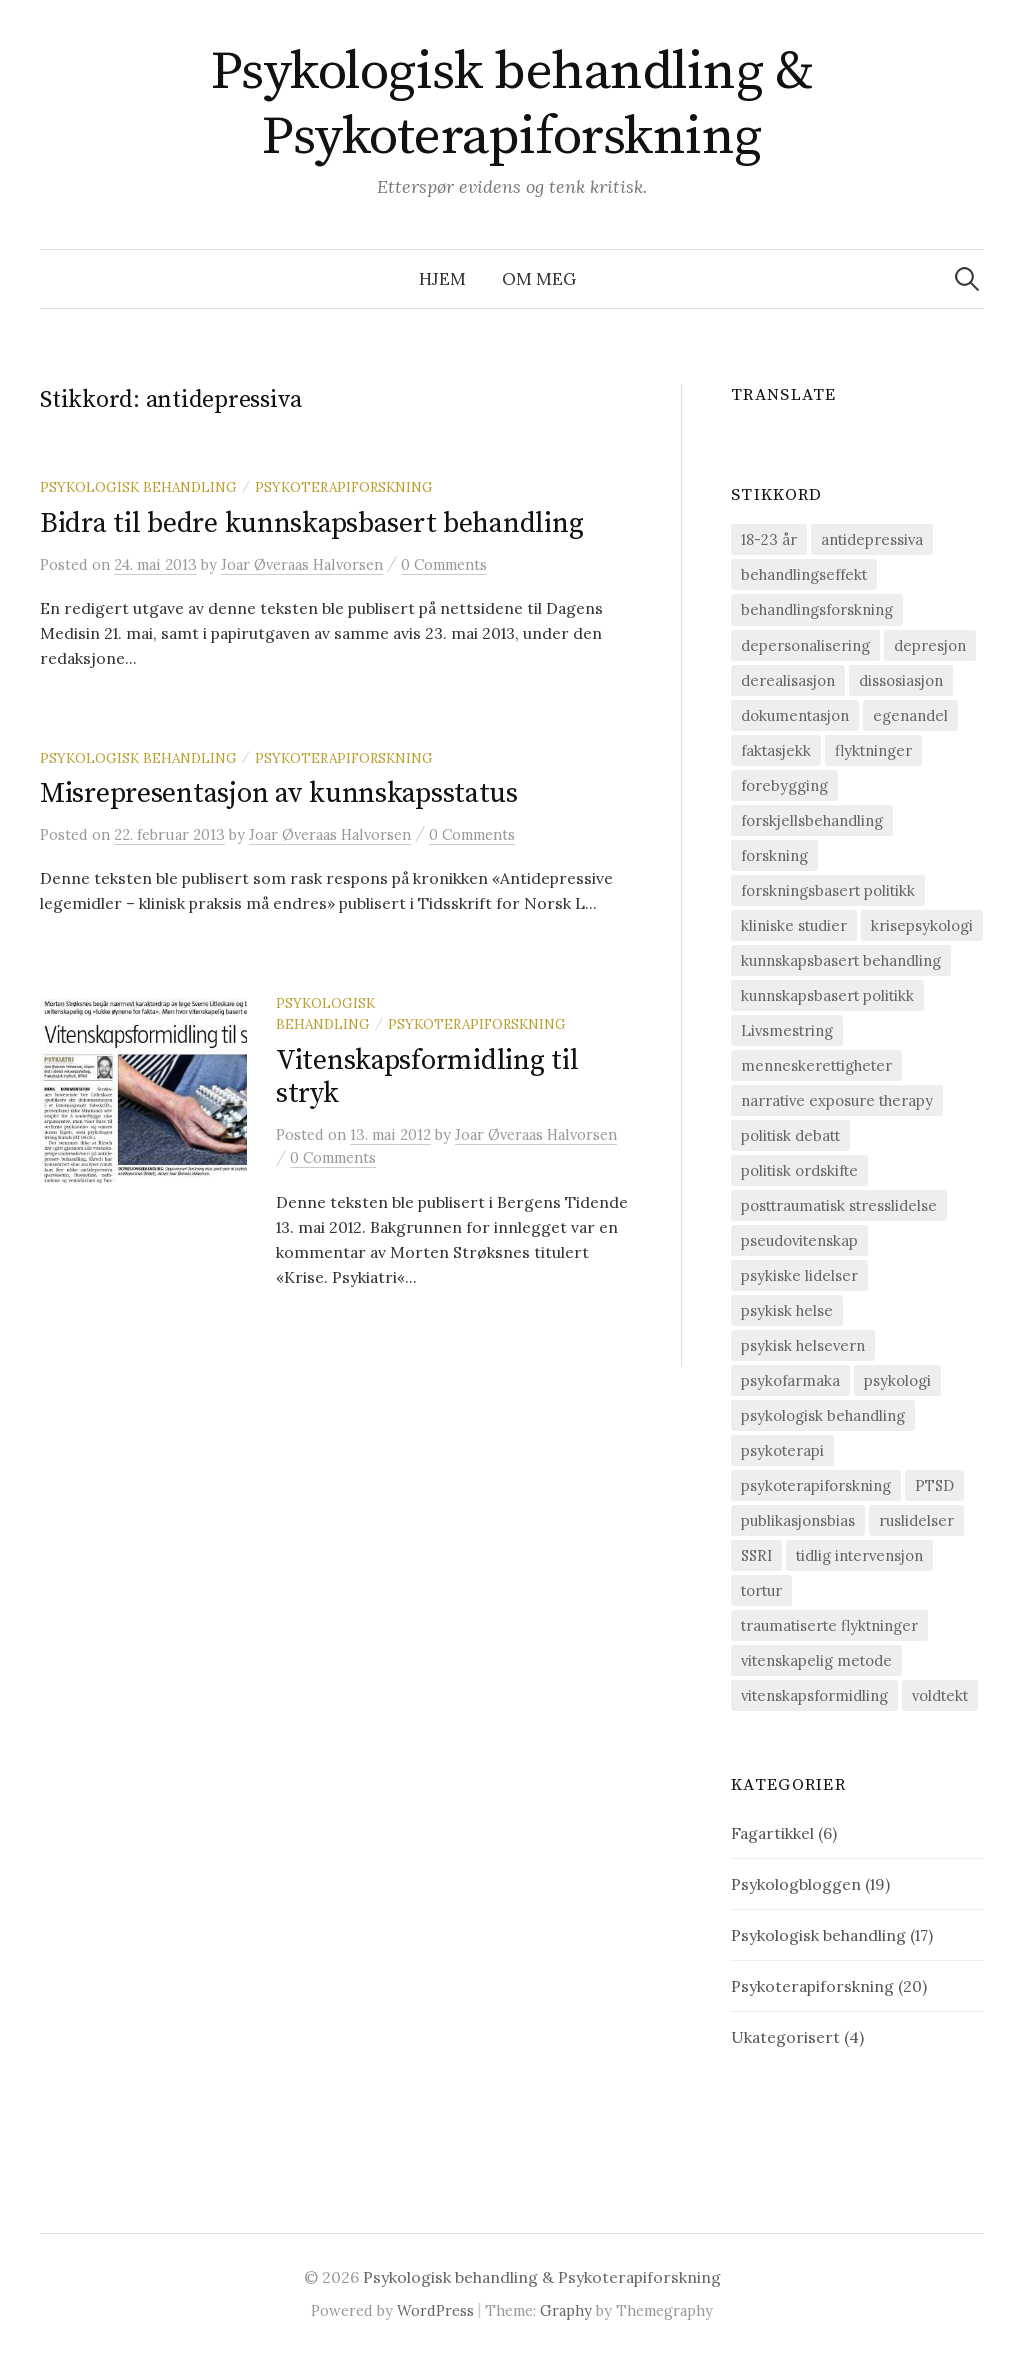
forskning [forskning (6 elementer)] (774, 855)
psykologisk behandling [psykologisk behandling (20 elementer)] (823, 1415)
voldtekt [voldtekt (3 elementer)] (940, 1695)
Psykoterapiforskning (344, 487)
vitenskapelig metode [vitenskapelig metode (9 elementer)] (816, 1660)
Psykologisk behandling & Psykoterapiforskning (512, 104)
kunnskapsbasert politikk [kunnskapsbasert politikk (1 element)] (827, 995)
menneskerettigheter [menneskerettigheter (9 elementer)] (816, 1065)
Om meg (539, 279)
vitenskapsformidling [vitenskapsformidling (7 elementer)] (814, 1695)
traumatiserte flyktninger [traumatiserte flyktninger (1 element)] (829, 1625)
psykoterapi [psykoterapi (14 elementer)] (782, 1450)
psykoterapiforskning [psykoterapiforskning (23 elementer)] (816, 1485)
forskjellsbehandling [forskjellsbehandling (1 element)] (812, 820)
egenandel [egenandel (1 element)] (910, 715)
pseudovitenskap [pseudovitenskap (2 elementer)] (799, 1240)
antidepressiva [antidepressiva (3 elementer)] (872, 539)
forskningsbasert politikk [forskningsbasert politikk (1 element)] (828, 890)
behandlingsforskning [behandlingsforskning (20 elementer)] (817, 609)
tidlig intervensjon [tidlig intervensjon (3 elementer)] (859, 1555)
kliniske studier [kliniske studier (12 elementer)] (794, 925)
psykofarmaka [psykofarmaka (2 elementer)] (790, 1380)
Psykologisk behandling (138, 487)
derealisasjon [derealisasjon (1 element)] (788, 680)
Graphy (566, 2310)
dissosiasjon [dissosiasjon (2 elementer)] (901, 680)
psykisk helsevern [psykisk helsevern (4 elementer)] (803, 1345)
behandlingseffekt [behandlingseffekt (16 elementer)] (804, 574)
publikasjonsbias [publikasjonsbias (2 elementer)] (798, 1520)
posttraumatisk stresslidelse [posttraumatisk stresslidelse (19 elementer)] (839, 1205)
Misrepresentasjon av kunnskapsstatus (279, 793)
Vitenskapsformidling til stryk (427, 1077)
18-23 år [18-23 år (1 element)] (769, 539)
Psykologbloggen (796, 1884)
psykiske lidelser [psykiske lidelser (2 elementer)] (799, 1275)
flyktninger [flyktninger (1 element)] (873, 750)
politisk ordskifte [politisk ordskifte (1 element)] (799, 1170)
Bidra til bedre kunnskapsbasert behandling (311, 523)
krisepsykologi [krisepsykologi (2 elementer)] (922, 925)
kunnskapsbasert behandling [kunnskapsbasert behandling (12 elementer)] (841, 960)
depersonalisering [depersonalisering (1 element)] (805, 645)
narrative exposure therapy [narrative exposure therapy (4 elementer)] (837, 1100)
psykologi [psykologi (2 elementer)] (897, 1380)
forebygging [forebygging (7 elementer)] (784, 785)
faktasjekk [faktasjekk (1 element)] (776, 750)
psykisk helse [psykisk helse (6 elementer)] (787, 1310)
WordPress (435, 2310)
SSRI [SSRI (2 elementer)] (756, 1555)
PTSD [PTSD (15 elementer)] (934, 1485)
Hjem (442, 279)
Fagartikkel (772, 1833)
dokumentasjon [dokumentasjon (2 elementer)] (795, 715)
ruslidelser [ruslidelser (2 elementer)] (916, 1520)
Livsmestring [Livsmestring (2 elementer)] (787, 1030)
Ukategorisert (785, 2037)
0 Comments (444, 564)
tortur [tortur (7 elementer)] (761, 1590)
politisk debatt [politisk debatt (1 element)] (790, 1135)
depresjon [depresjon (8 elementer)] (930, 645)
